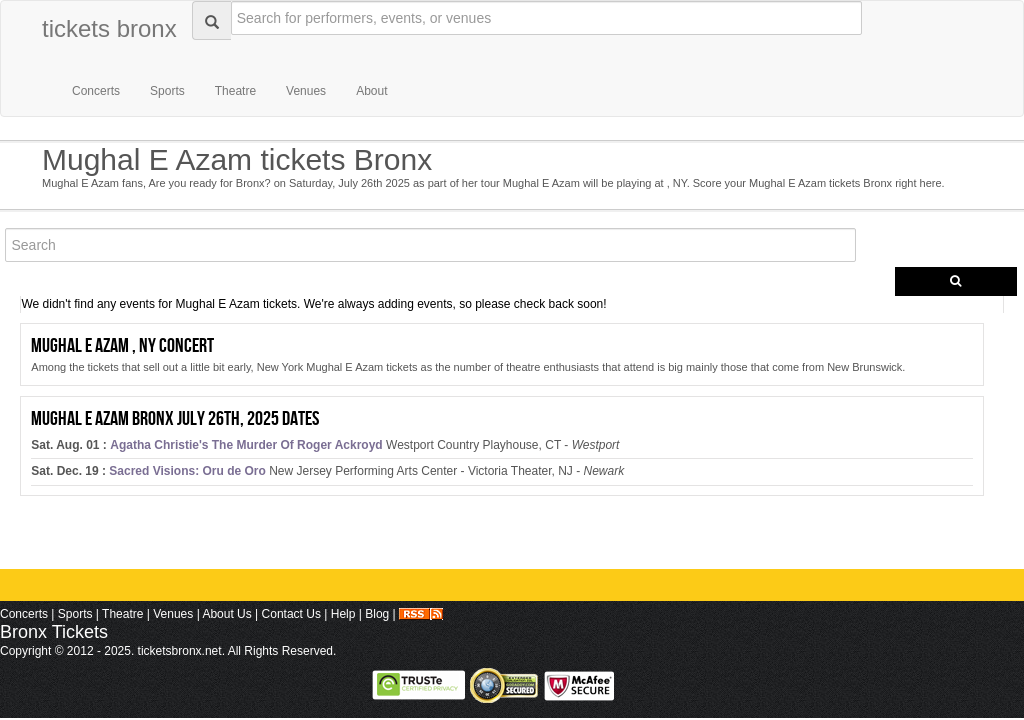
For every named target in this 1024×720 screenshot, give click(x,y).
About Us (226, 614)
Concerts (96, 91)
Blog (377, 614)
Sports (167, 91)
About (371, 91)
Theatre (235, 91)
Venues (306, 91)
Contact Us (291, 614)
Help (343, 614)
